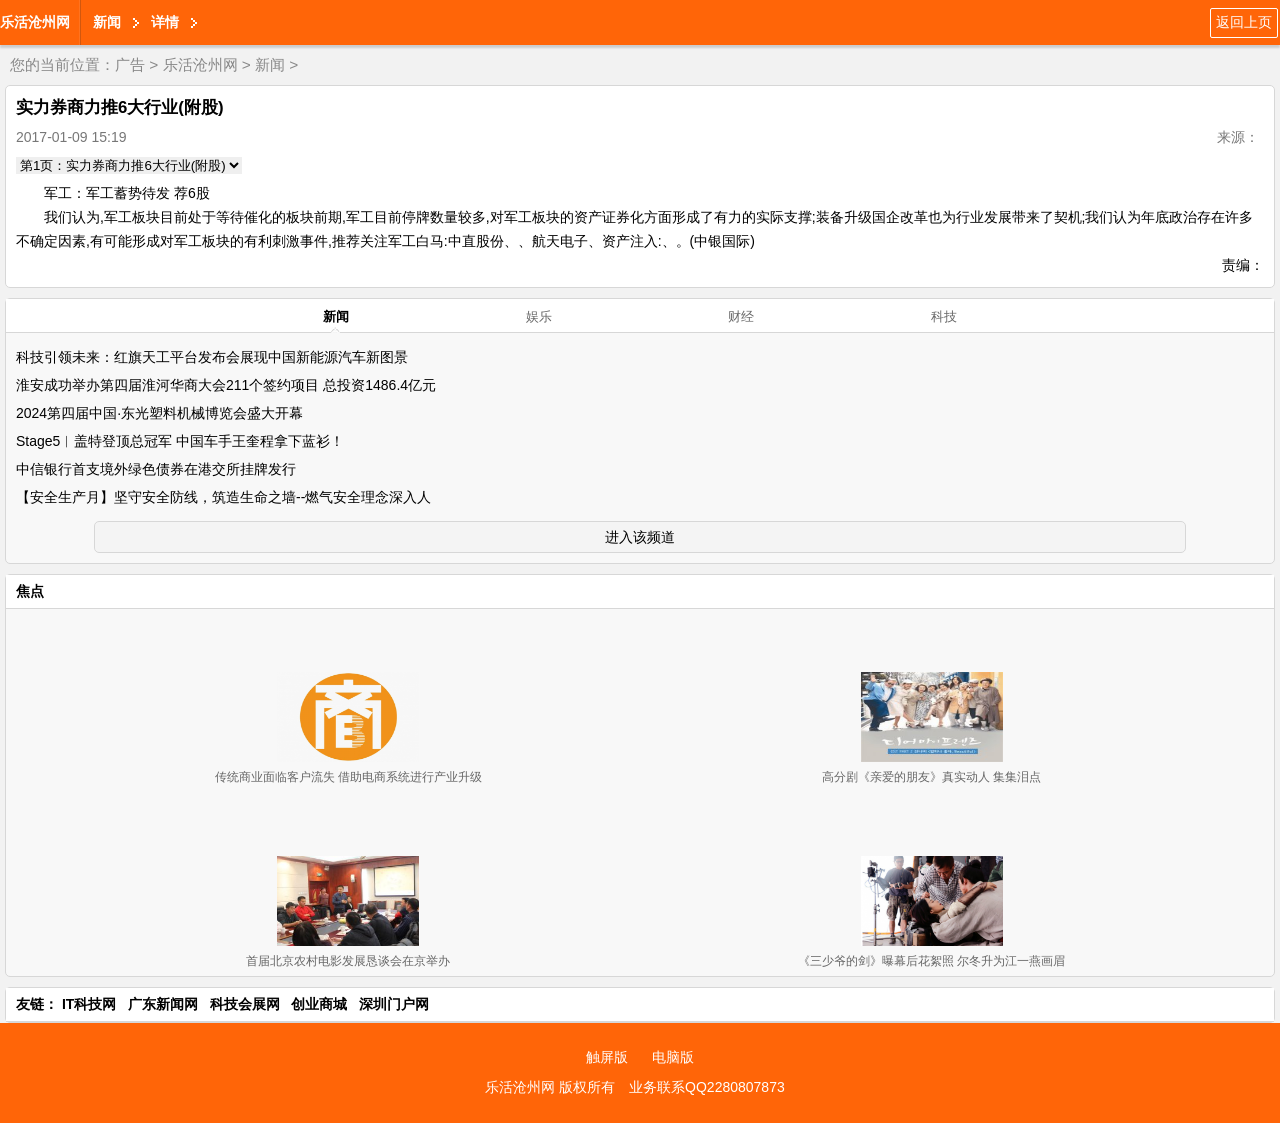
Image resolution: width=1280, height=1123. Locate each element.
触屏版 (607, 1057)
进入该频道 (640, 537)
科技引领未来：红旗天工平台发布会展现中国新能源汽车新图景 (212, 357)
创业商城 (319, 1004)
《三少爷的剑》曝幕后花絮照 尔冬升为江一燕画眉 (931, 961)
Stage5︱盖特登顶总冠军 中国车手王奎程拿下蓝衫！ (180, 441)
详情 (165, 22)
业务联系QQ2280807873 (707, 1087)
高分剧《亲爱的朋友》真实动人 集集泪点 (931, 777)
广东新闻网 (163, 1004)
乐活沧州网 (35, 22)
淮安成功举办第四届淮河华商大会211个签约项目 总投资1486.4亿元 (226, 385)
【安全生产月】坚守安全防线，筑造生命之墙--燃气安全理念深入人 (223, 497)
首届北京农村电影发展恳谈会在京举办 (348, 961)
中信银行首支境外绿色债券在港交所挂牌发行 (156, 469)
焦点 (30, 591)
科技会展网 (245, 1004)
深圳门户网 (394, 1004)
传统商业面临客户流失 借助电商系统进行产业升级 (348, 777)
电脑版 (673, 1057)
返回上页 (1244, 22)
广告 (130, 64)
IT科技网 (89, 1004)
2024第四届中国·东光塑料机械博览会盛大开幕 (159, 413)
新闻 (107, 22)
